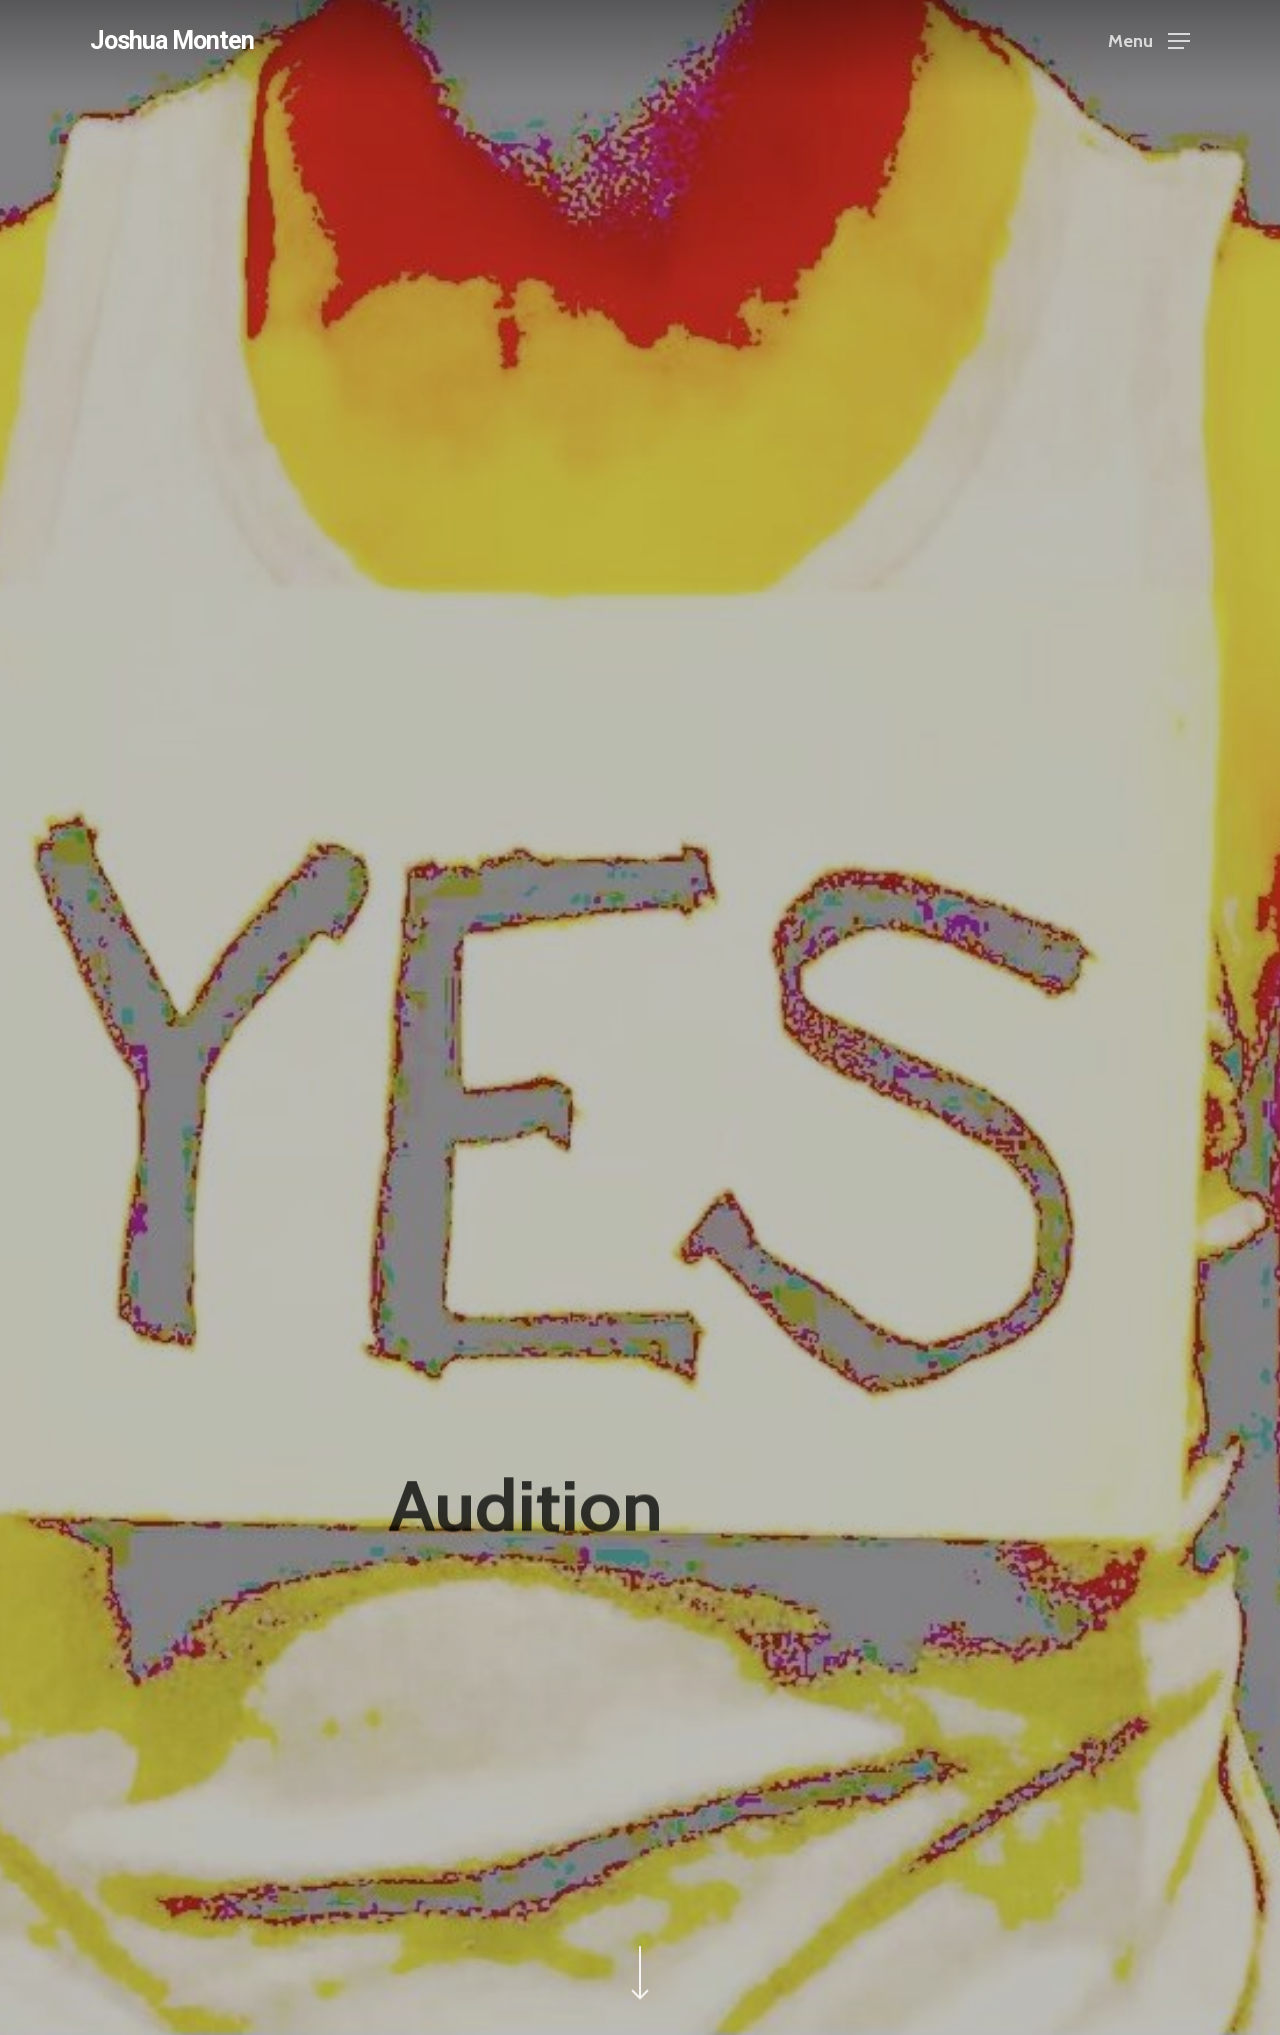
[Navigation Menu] (1149, 40)
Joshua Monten (172, 40)
